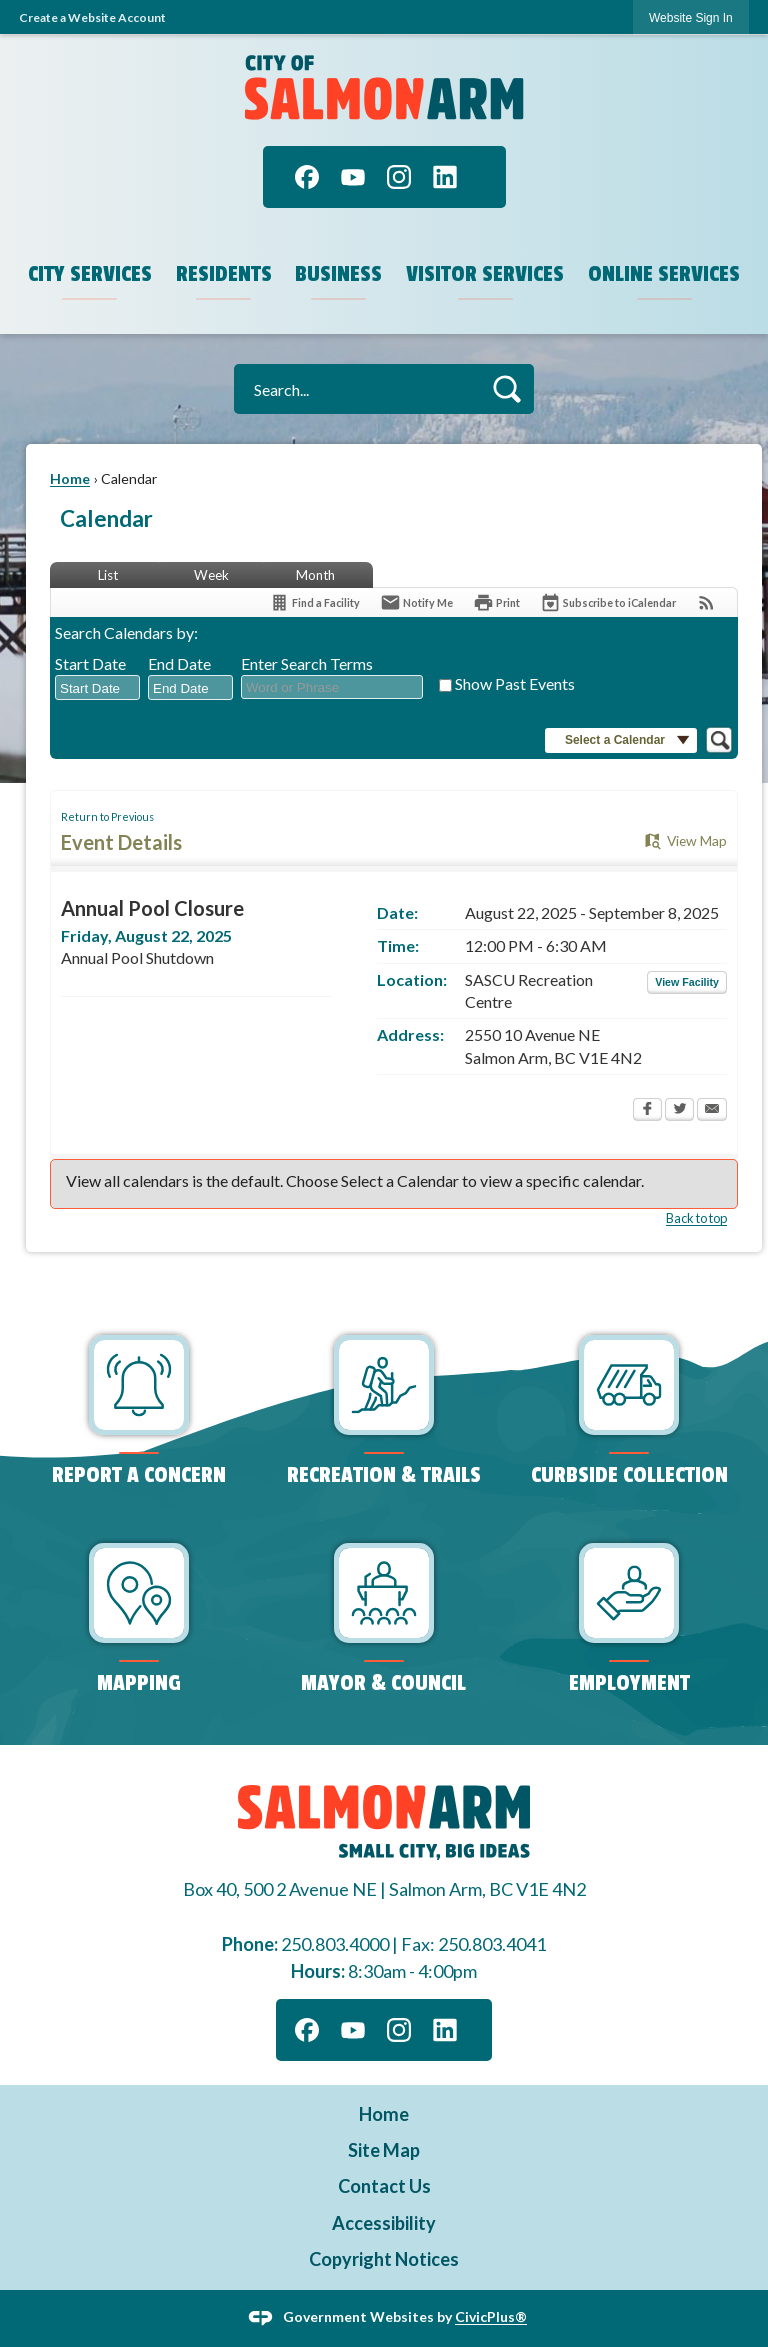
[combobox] (97, 688)
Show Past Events (515, 683)
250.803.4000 (335, 1944)
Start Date (90, 663)
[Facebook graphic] (307, 177)
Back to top (696, 1218)
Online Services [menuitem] (664, 274)
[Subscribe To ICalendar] (608, 602)
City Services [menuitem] (90, 274)
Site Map (384, 2150)
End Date (179, 663)
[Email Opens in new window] (712, 1111)
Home (70, 478)
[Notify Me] (416, 602)
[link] (691, 17)
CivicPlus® (491, 2316)
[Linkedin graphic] (445, 177)
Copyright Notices (384, 2259)
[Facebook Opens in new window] (647, 1111)
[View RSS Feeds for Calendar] (706, 602)
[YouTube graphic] (353, 177)
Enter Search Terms (307, 663)
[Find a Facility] (314, 602)
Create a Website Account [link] (92, 17)
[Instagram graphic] (399, 177)
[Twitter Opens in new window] (679, 1111)
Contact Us (384, 2186)
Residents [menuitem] (224, 274)
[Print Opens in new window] (496, 602)
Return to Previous (107, 816)
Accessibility (384, 2223)
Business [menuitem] (338, 274)
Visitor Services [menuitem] (485, 274)
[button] (506, 388)
